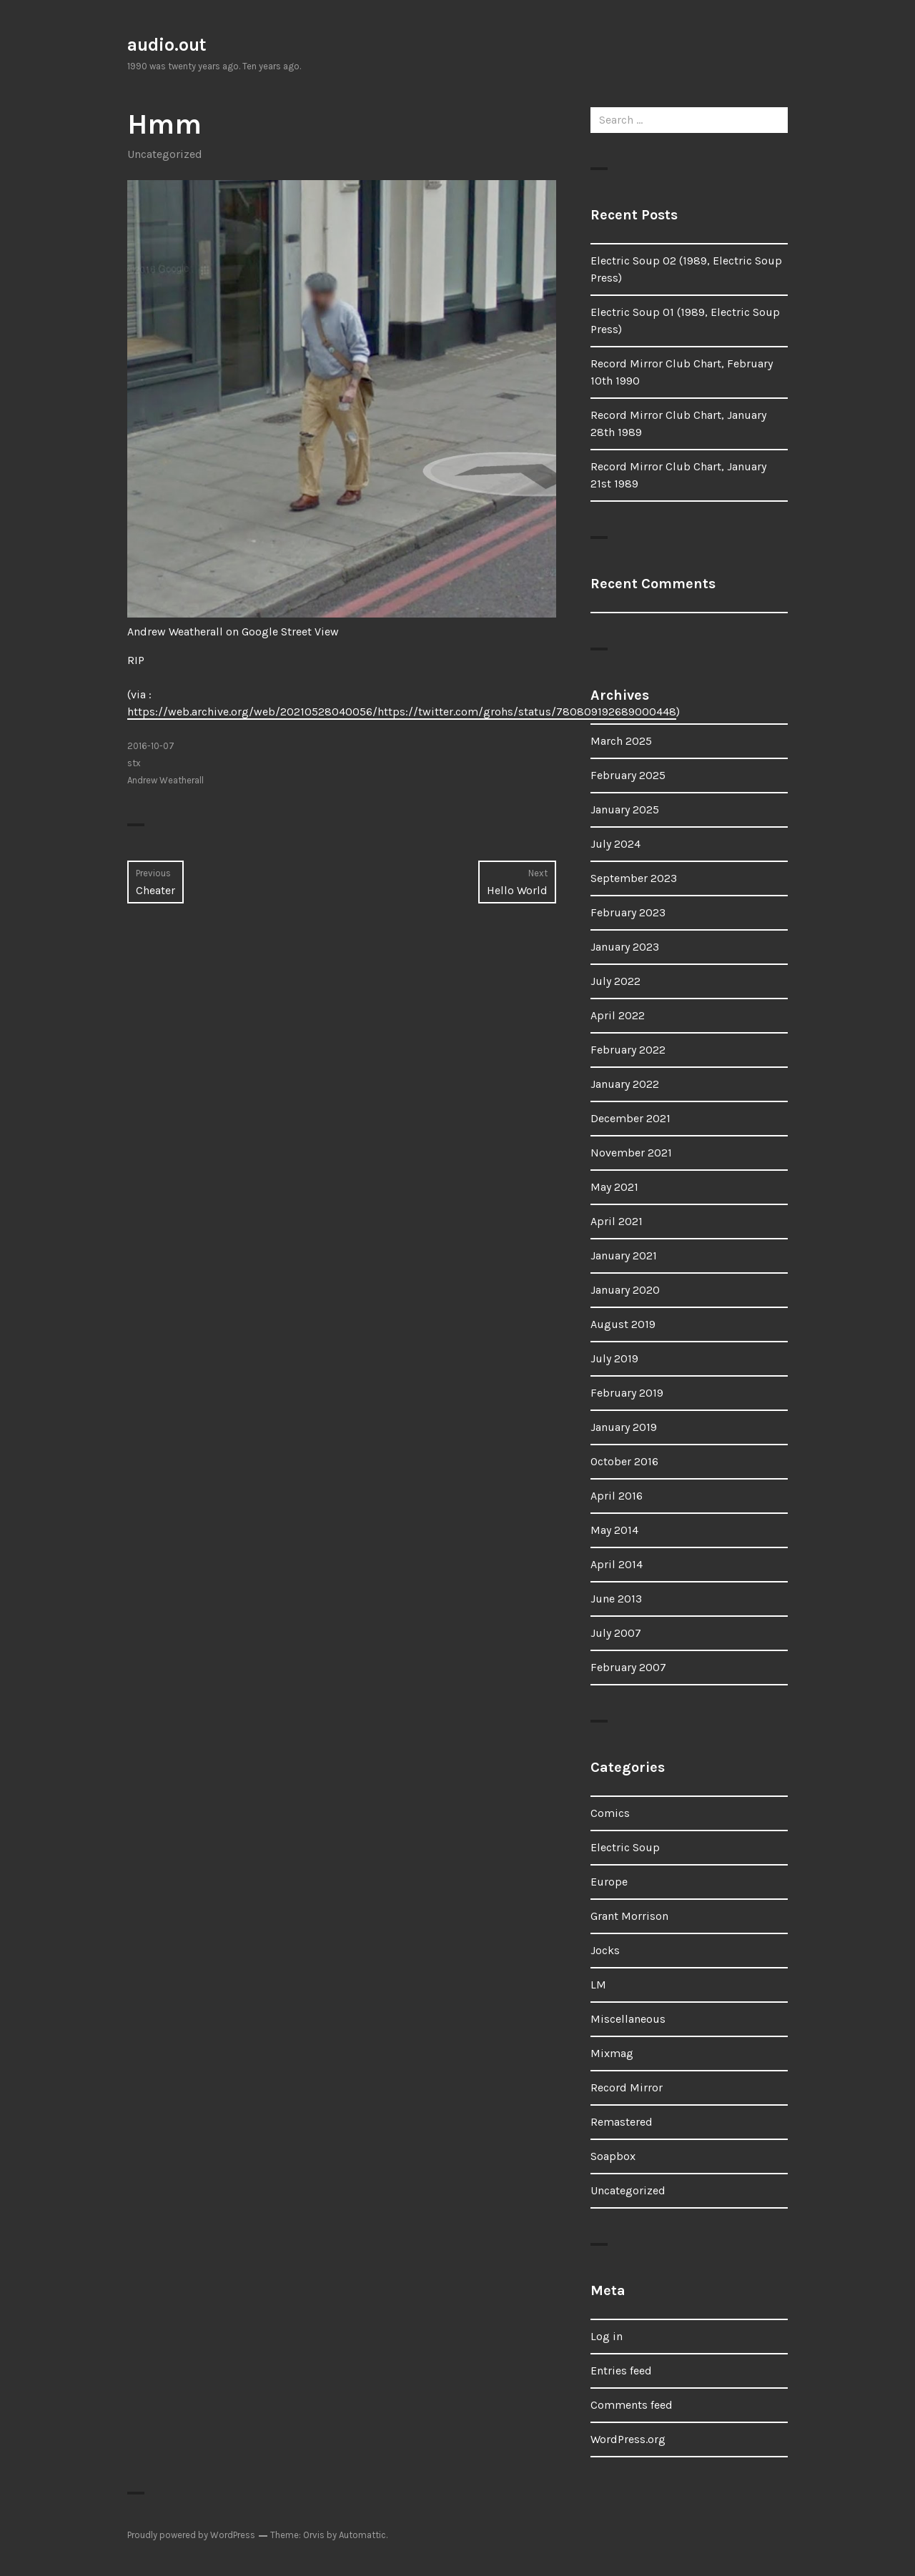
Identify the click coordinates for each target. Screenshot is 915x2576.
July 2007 (615, 1633)
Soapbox (612, 2156)
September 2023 (633, 878)
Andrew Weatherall (165, 780)
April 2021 (616, 1221)
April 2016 (616, 1495)
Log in (606, 2336)
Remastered (621, 2122)
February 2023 (628, 912)
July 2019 (614, 1358)
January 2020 (625, 1290)
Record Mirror (626, 2087)
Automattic (362, 2535)
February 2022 (628, 1049)
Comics (610, 1813)
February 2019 (626, 1393)
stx (134, 763)
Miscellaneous (628, 2019)
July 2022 (615, 981)
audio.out (167, 44)
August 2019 (623, 1324)
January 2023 (624, 946)
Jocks (605, 1950)
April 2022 (617, 1015)
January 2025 (624, 809)
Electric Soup (625, 1847)
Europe (609, 1881)
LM (598, 1984)
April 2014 (616, 1564)
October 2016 (624, 1461)
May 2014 (614, 1530)
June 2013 (616, 1598)
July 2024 (615, 844)
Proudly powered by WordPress (191, 2535)
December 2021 (630, 1118)
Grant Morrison (629, 1916)
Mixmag (611, 2053)
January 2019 (623, 1427)
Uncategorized (164, 154)
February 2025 (628, 775)
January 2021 (623, 1255)
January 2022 (624, 1084)
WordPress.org (628, 2439)
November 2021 (631, 1152)
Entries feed (621, 2370)
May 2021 (614, 1187)
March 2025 (621, 741)
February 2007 (628, 1667)
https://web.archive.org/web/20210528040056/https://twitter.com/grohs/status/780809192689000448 (401, 711)
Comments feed (631, 2405)
